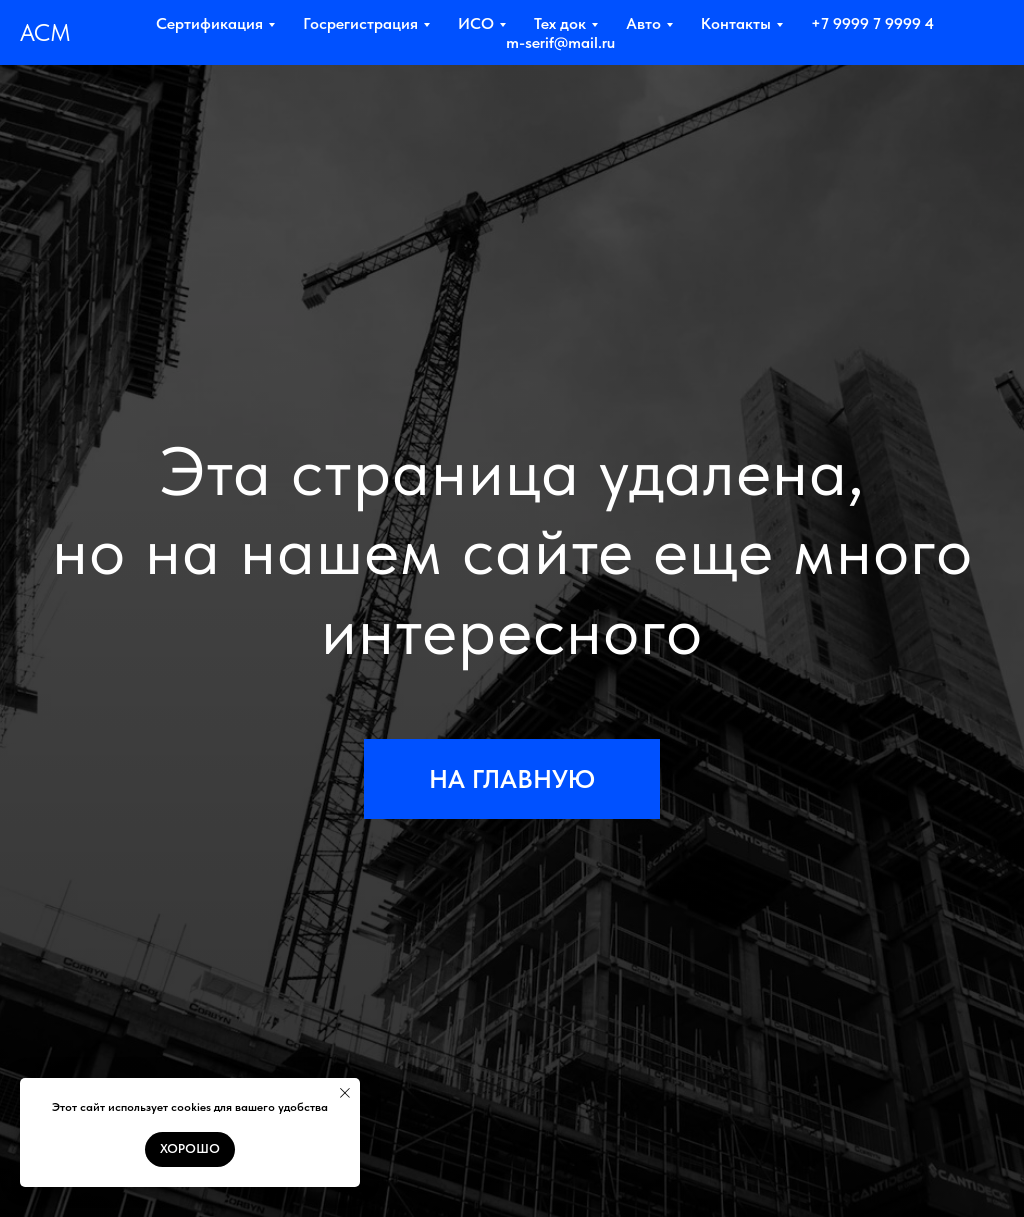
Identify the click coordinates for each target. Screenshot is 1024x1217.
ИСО (476, 23)
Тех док (560, 23)
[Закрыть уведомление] (345, 1093)
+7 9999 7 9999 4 (872, 23)
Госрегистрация (360, 23)
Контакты (736, 23)
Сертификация (209, 23)
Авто (643, 23)
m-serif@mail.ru (560, 42)
